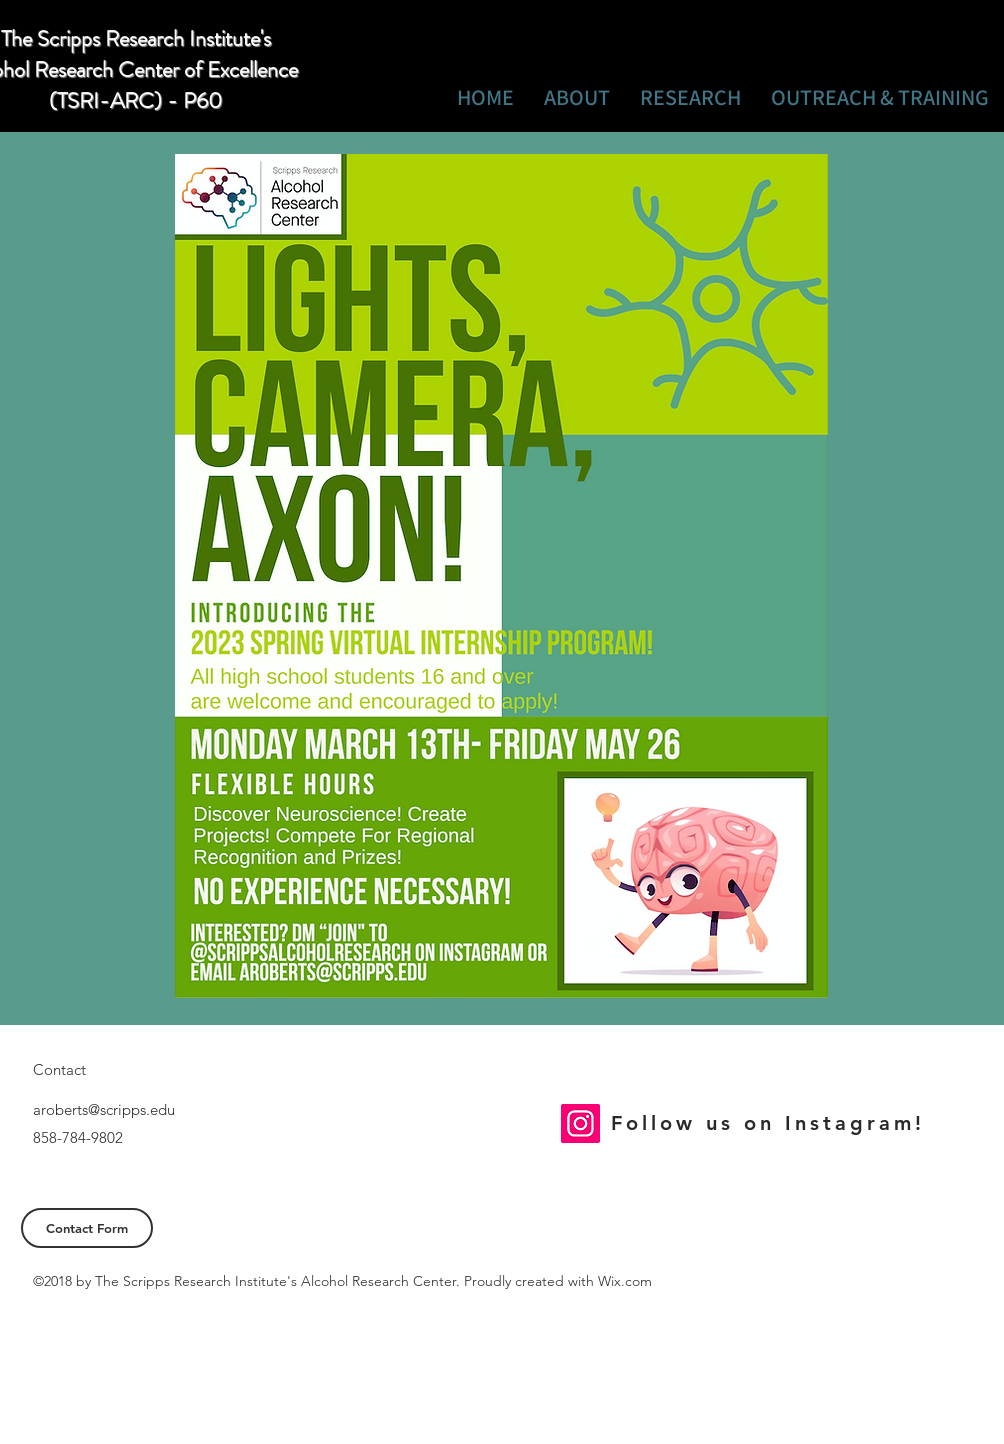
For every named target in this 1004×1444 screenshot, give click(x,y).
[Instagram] (580, 1123)
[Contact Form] (87, 1228)
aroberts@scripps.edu (104, 1109)
